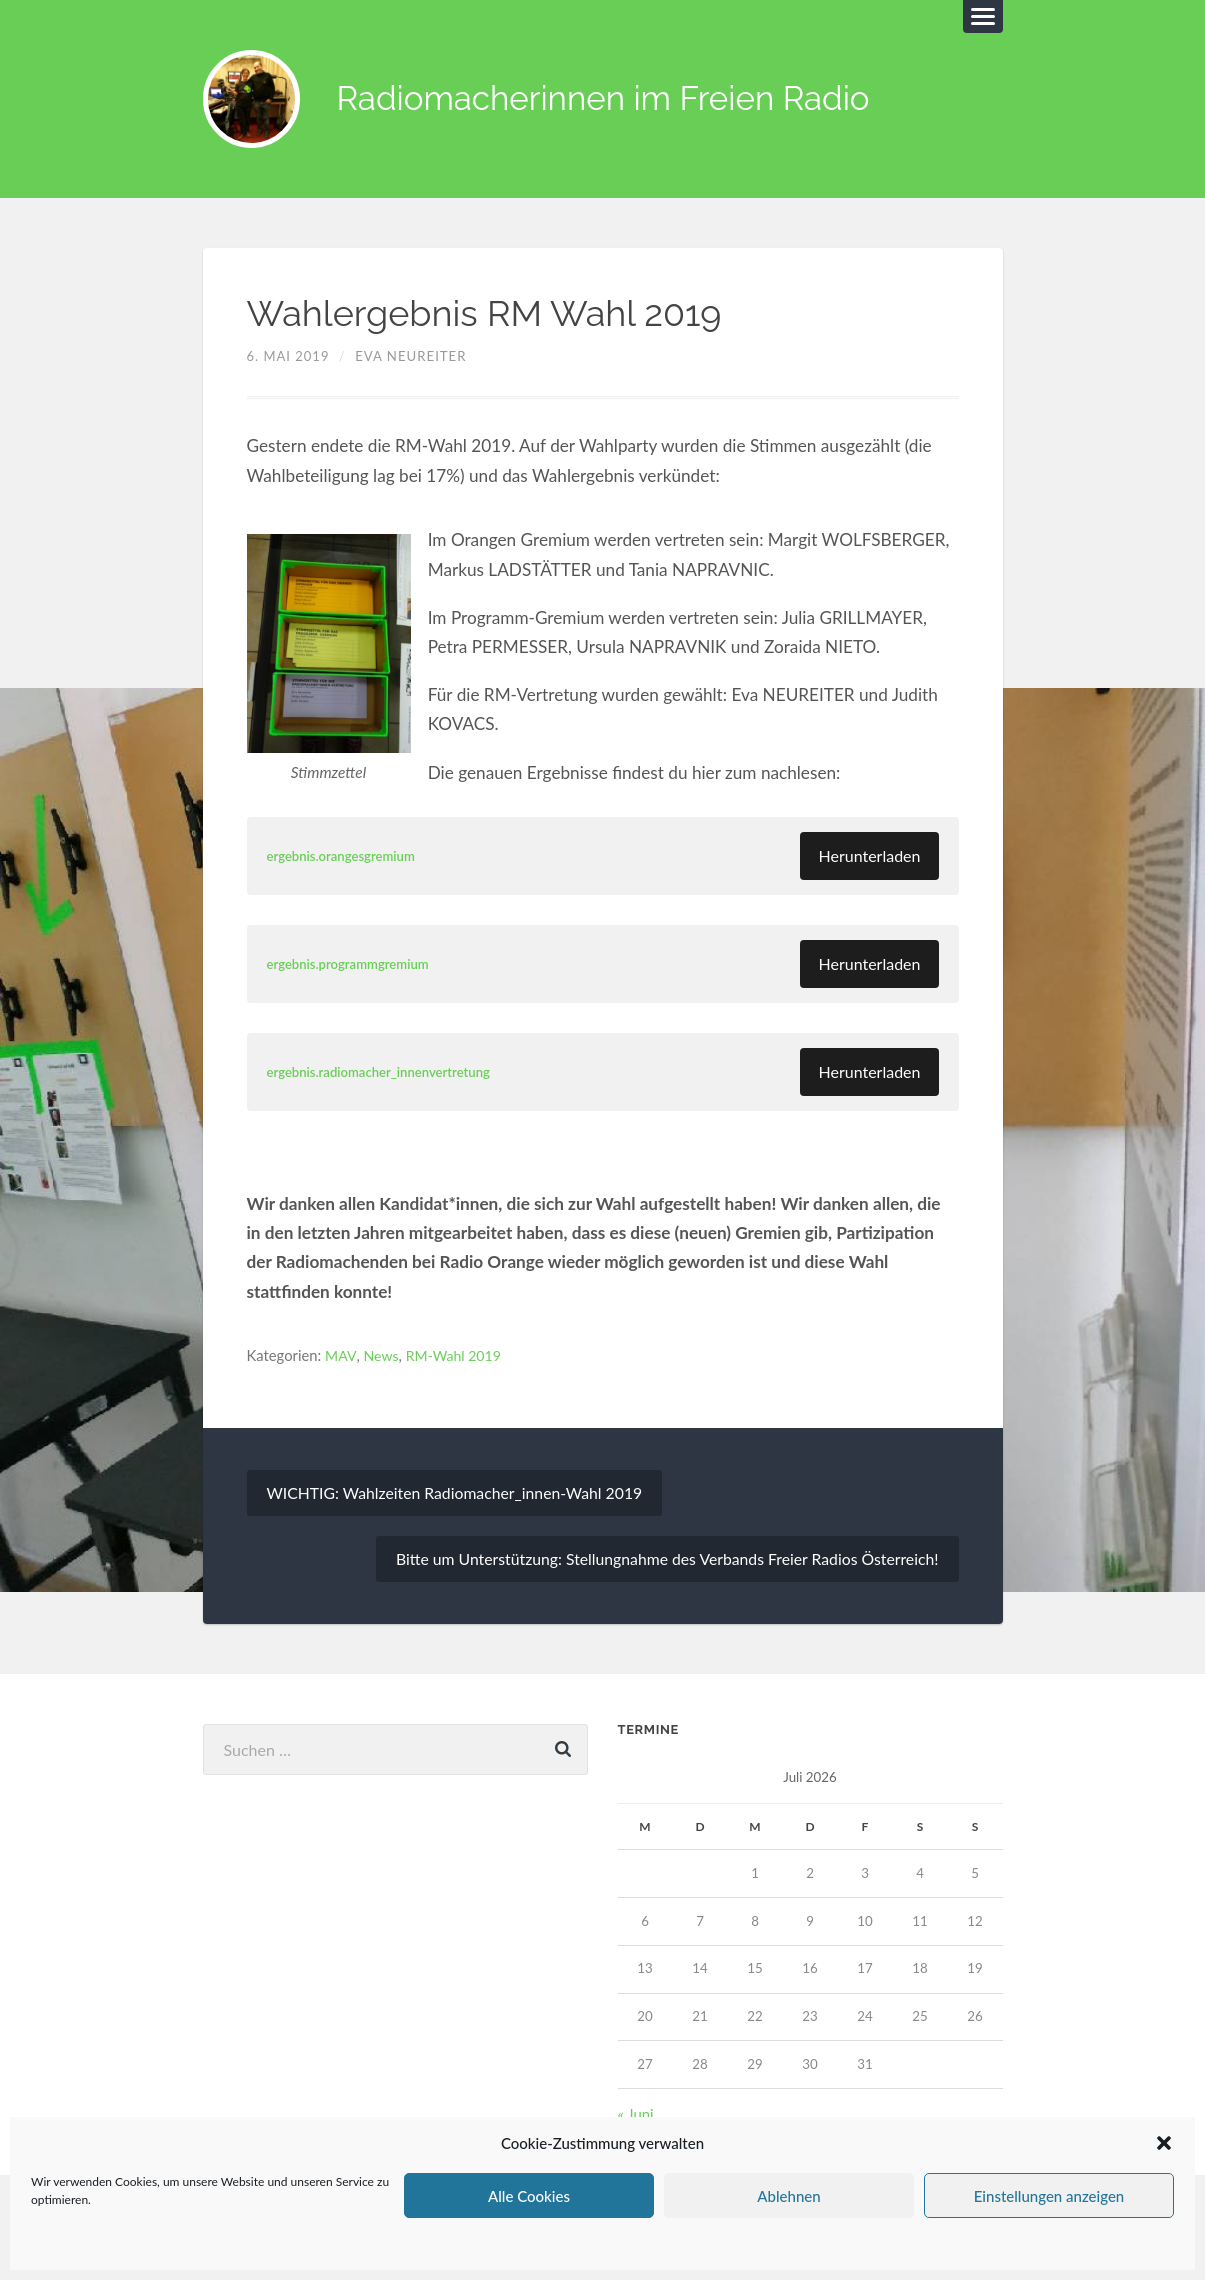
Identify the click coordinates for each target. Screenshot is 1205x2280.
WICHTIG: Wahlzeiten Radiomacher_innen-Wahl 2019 (458, 1494)
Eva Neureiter (411, 358)
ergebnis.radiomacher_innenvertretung (384, 1073)
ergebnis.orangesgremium (345, 857)
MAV (341, 1357)
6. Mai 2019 (289, 358)
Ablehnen (788, 2196)
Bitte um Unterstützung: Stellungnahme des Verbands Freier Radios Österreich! (662, 1560)
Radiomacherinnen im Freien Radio (622, 100)
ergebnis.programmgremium (352, 965)
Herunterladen (869, 857)
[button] (1164, 2143)
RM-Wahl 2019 (458, 1357)
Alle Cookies (529, 2196)
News (382, 1357)
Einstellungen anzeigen (1049, 2196)
